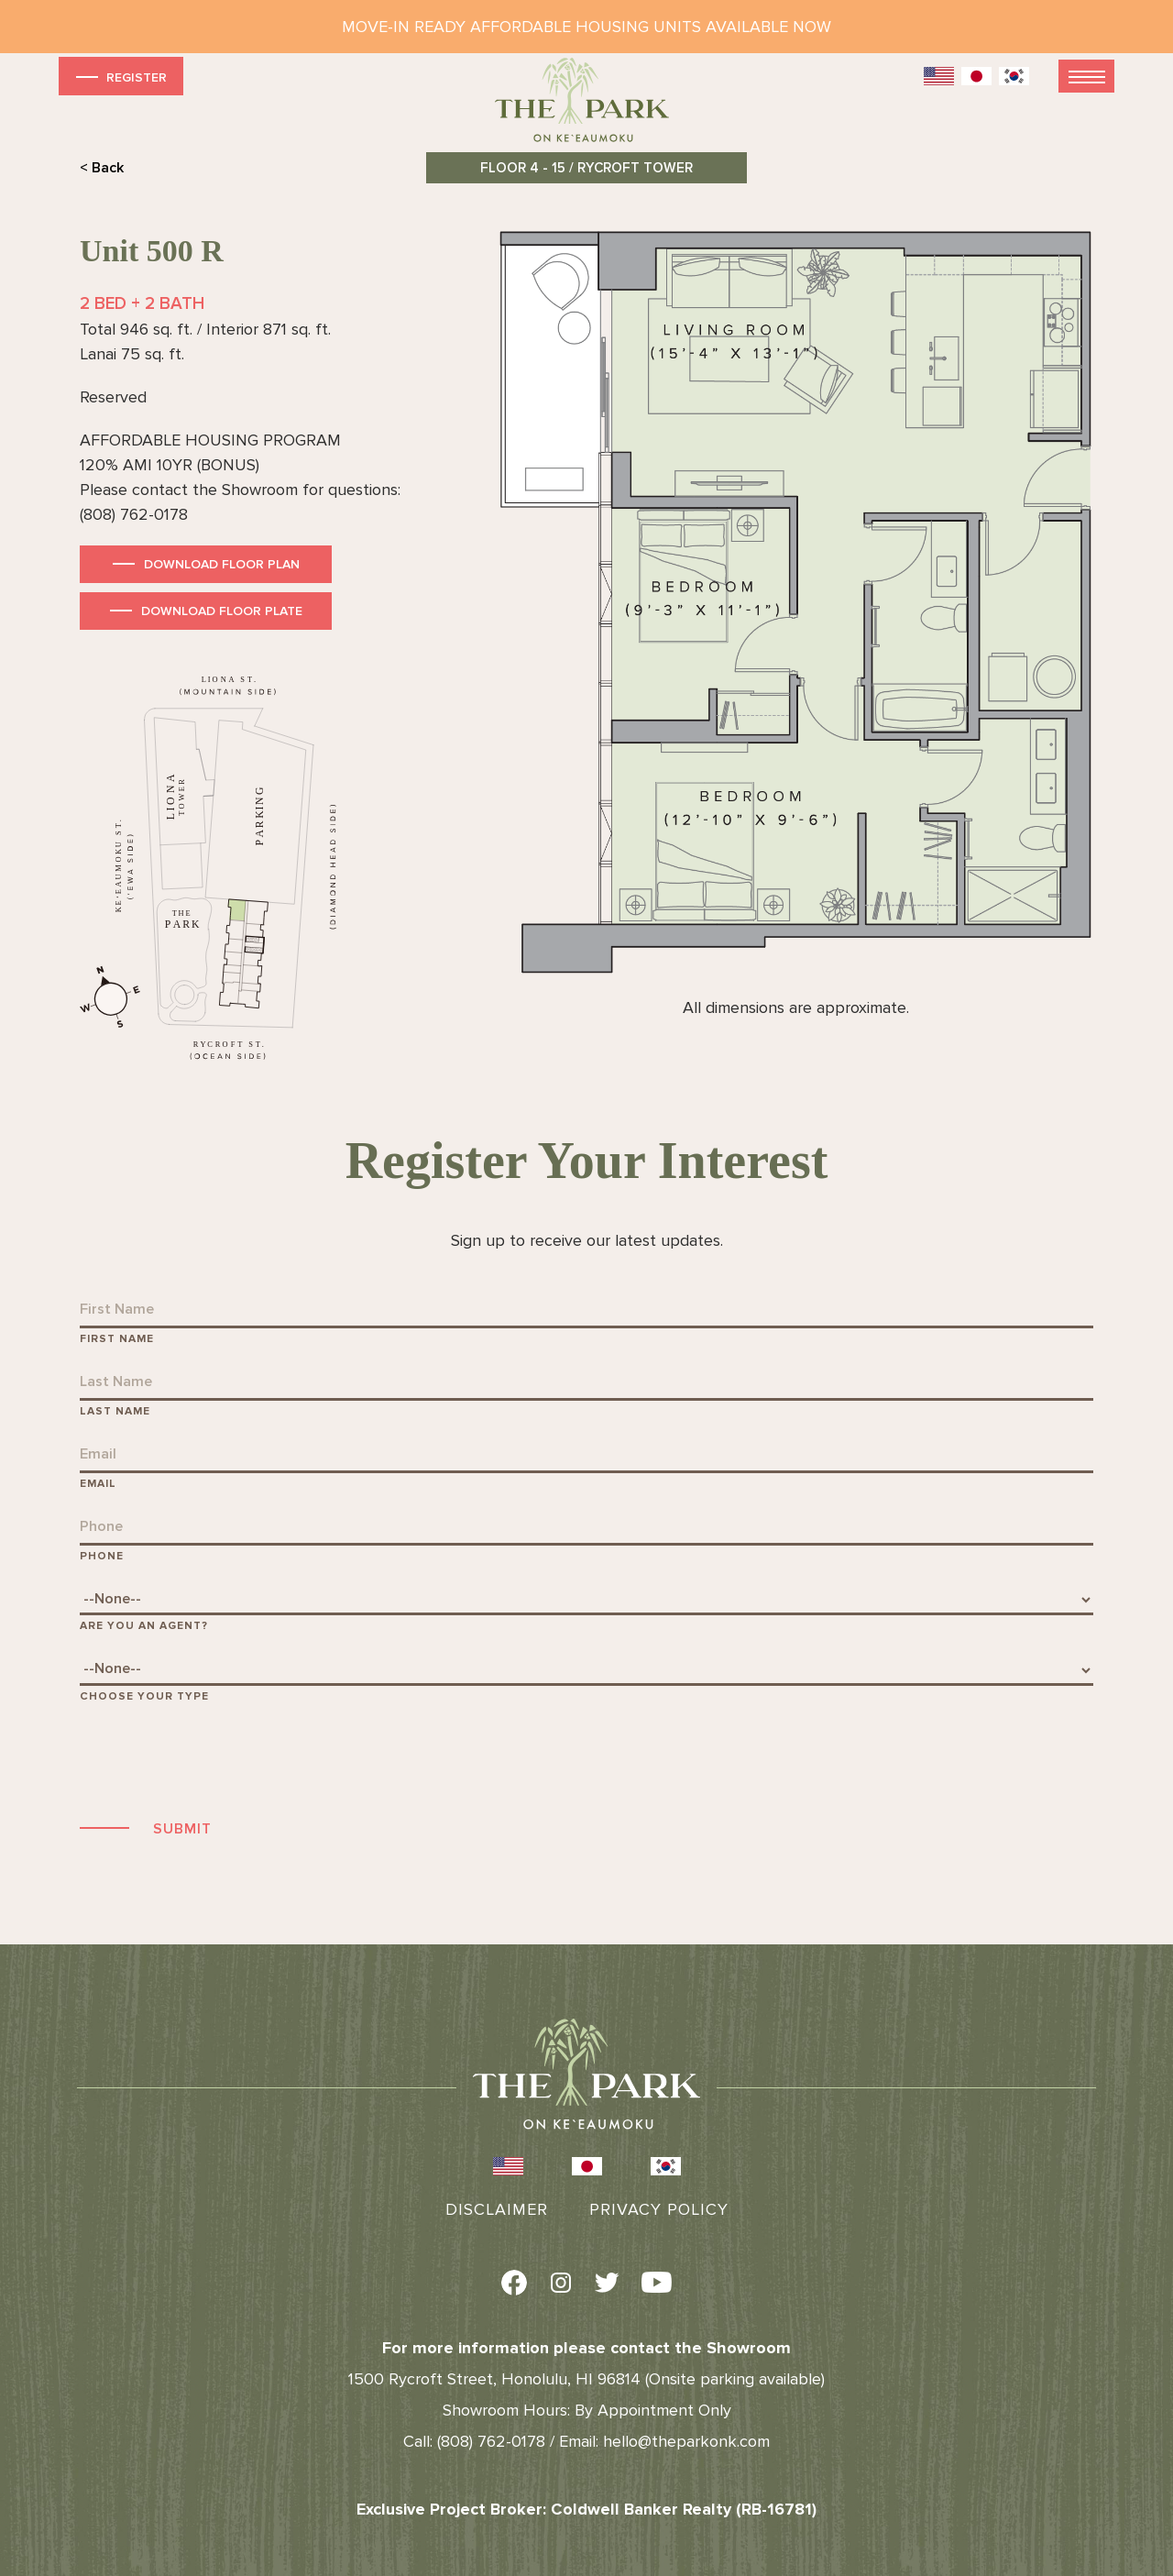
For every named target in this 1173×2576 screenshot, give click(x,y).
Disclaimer (496, 2209)
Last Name (115, 1411)
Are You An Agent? (144, 1626)
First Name (117, 1339)
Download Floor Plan (222, 564)
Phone (102, 1556)
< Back (102, 168)
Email (98, 1484)
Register (119, 76)
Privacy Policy (659, 2209)
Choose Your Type (144, 1696)
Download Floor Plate (221, 611)
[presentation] (219, 1758)
